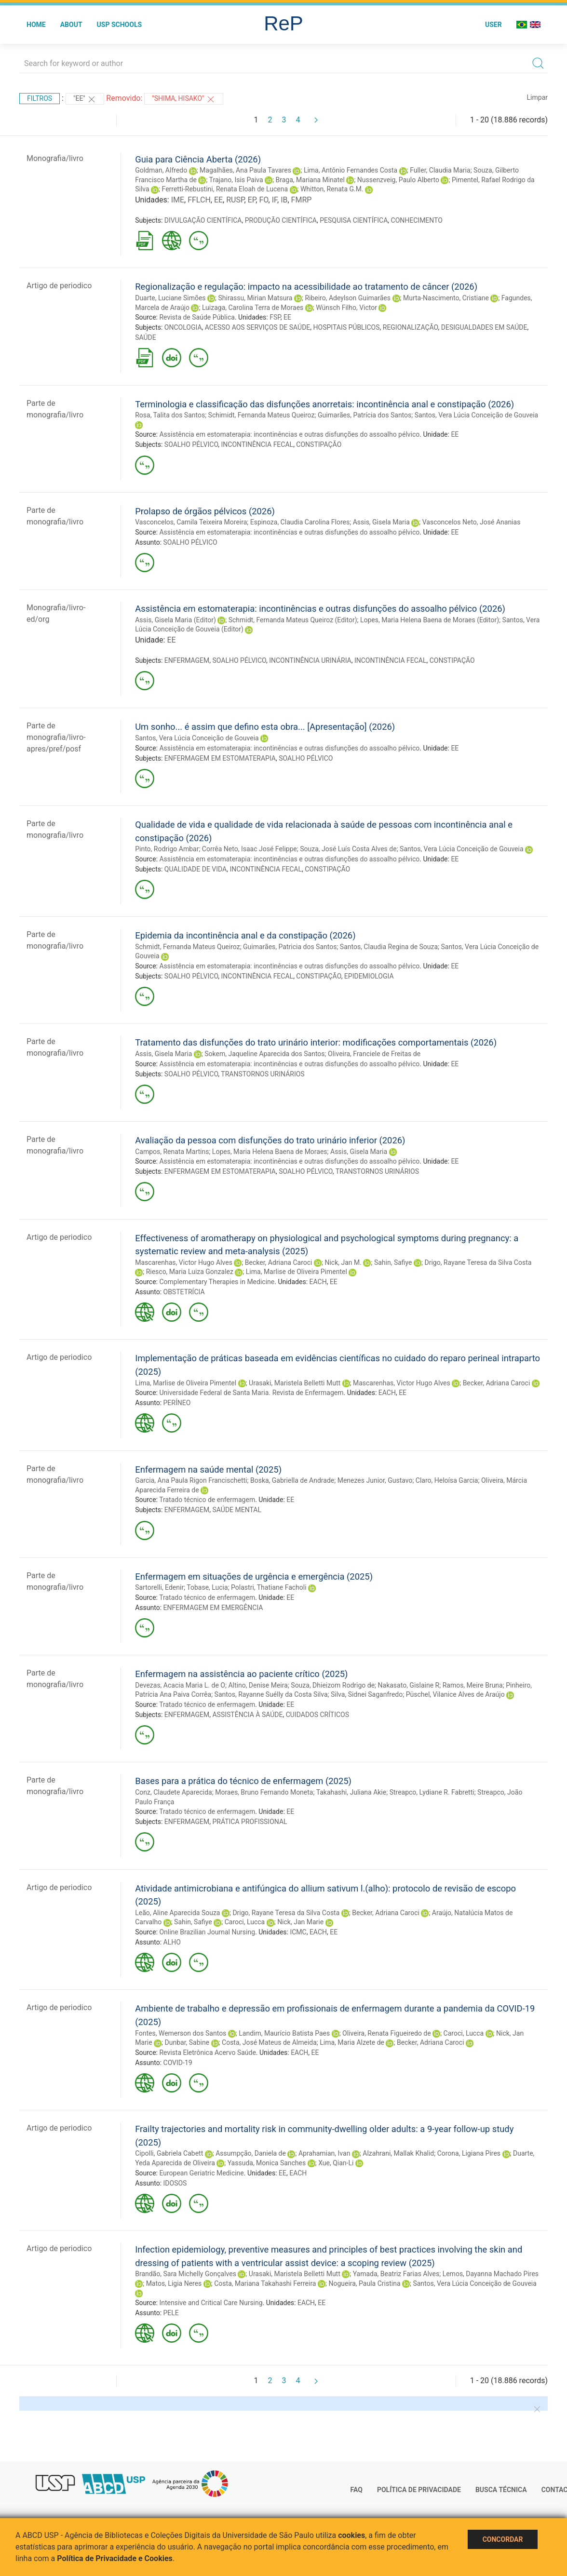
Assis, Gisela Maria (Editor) (175, 620)
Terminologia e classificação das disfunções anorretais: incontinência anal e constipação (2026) (324, 404)
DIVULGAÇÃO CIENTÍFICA (203, 220)
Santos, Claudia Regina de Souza (389, 947)
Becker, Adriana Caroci (278, 1262)
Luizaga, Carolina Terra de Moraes (252, 307)
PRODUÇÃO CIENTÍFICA (281, 220)
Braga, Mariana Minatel (310, 180)
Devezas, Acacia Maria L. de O (180, 1685)
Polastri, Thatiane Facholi (269, 1587)
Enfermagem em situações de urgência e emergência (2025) (254, 1576)
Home (36, 24)
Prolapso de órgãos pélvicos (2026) (205, 511)
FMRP (301, 199)
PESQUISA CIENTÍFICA (354, 220)
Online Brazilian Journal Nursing (207, 1932)
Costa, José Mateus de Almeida (269, 2042)
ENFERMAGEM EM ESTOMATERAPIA (220, 758)
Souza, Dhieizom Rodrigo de (333, 1685)
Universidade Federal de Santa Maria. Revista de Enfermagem (251, 1392)
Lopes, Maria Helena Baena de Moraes (269, 1151)
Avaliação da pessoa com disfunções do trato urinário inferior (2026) (270, 1140)
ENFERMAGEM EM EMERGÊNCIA (213, 1607)
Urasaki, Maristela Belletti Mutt (294, 1383)
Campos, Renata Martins (172, 1151)
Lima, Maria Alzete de (352, 2042)
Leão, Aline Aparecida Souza (177, 1913)
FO (263, 199)
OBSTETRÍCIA (184, 1292)
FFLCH (199, 199)
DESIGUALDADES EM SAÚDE (484, 327)
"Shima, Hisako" (184, 99)
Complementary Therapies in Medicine (216, 1282)
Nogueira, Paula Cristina (364, 2283)
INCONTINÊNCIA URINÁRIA (310, 660)
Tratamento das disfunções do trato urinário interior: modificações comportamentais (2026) (316, 1042)
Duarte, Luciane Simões (170, 298)
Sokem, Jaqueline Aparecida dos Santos (264, 1054)
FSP (275, 317)
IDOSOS (175, 2183)
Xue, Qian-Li (335, 2163)
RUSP (235, 199)
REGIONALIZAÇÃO (410, 327)
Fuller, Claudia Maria (440, 170)
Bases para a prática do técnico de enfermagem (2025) (243, 1781)
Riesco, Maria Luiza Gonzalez (189, 1271)
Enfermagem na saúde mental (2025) (208, 1469)
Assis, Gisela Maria (381, 522)
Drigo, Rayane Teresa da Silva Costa (477, 1262)
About (71, 24)
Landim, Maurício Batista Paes (284, 2033)
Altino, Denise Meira (257, 1685)
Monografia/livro (55, 158)
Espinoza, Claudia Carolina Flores (300, 522)
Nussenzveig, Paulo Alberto (398, 180)
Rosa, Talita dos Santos (170, 415)
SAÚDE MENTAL (236, 1510)
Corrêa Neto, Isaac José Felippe (249, 849)
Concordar (503, 2539)
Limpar (537, 97)
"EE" (84, 99)
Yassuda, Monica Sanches (267, 2163)
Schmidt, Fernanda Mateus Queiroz (187, 947)
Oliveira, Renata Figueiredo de (386, 2033)
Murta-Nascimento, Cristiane (446, 298)
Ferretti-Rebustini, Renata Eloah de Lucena (225, 189)
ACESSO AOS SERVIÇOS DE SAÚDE (257, 327)
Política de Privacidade (419, 2490)
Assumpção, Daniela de (251, 2153)
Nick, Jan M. (343, 1262)
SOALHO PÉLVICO (191, 444)
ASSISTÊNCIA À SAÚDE (247, 1714)
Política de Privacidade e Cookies (115, 2558)
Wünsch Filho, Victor (346, 307)
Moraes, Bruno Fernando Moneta (264, 1792)
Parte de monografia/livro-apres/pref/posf (56, 737)
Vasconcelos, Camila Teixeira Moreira (191, 522)
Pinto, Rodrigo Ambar (167, 849)
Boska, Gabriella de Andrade (292, 1480)
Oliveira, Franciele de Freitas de (374, 1054)
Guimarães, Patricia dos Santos (290, 947)
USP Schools (119, 24)
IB (284, 199)
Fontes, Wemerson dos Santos (180, 2033)
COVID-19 (177, 2062)
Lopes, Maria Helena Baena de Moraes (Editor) (429, 620)
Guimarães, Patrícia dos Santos (364, 415)
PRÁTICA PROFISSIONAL (249, 1821)
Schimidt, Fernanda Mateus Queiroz (261, 415)
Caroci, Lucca (245, 1922)
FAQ (357, 2490)
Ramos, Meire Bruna (473, 1685)
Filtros (39, 98)
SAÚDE (145, 337)
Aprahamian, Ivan (324, 2153)
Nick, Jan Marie (300, 1922)
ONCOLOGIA (183, 327)
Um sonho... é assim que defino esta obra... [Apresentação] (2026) (265, 727)
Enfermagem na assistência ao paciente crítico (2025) (241, 1674)
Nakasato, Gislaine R (409, 1685)
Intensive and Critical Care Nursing (210, 2303)
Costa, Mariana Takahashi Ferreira (265, 2283)
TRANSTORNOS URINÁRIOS (262, 1074)
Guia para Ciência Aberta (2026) (198, 159)
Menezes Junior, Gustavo (375, 1480)
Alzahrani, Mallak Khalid (398, 2153)
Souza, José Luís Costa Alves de (348, 849)
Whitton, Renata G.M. (332, 189)
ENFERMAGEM (186, 660)
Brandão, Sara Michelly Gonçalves (185, 2274)
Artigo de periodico (59, 285)
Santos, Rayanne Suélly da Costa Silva (271, 1694)
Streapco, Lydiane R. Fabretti (432, 1792)
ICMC (298, 1932)
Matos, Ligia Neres (174, 2283)
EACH (318, 1282)
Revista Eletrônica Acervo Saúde (207, 2052)
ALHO (172, 1942)
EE (218, 199)
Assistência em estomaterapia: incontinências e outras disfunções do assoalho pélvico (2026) (320, 609)
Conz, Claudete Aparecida (173, 1792)
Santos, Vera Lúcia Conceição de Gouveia (476, 415)
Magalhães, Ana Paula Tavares (245, 170)
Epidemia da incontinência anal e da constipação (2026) (245, 935)
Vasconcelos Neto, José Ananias (471, 522)
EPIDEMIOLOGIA (369, 976)
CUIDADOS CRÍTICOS (317, 1714)
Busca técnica (501, 2490)
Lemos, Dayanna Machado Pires (491, 2274)
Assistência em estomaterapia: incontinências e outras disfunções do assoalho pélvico (289, 434)
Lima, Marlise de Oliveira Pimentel (296, 1271)
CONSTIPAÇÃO (318, 444)
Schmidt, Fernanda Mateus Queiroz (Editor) (293, 620)
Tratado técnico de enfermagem (207, 1499)
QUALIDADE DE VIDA (195, 869)
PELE (171, 2313)
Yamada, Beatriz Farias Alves (396, 2274)
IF (274, 199)
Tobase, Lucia (207, 1587)
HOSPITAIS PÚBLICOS (346, 327)
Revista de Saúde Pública (196, 317)
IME (177, 199)
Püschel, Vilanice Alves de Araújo (455, 1694)
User (493, 24)
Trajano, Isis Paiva (236, 180)
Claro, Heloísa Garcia (447, 1480)
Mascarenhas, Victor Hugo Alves (183, 1262)
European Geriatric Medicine (201, 2173)
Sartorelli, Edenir (159, 1587)
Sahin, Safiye (393, 1262)
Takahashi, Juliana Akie (351, 1792)
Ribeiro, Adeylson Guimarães (348, 298)
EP (252, 199)
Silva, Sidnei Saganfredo (367, 1694)
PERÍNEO (177, 1403)
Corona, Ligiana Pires (468, 2153)
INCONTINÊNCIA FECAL (257, 444)
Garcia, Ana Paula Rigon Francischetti (191, 1480)
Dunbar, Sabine (187, 2042)
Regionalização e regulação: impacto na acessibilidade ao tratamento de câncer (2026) (306, 287)
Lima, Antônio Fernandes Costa (350, 170)
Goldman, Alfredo (161, 170)
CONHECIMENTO (417, 220)
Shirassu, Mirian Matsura (255, 298)
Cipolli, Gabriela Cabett (169, 2153)
